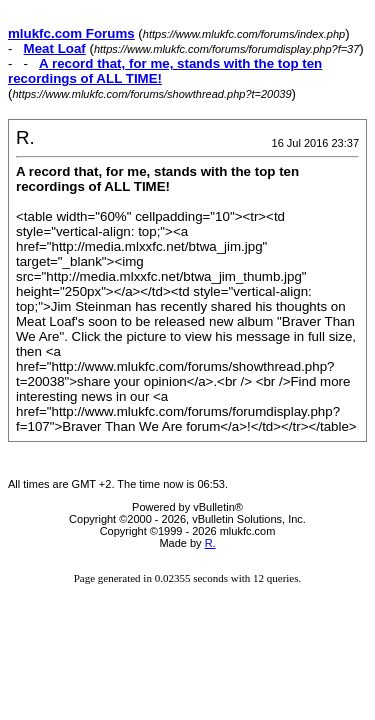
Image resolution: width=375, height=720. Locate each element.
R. (210, 543)
